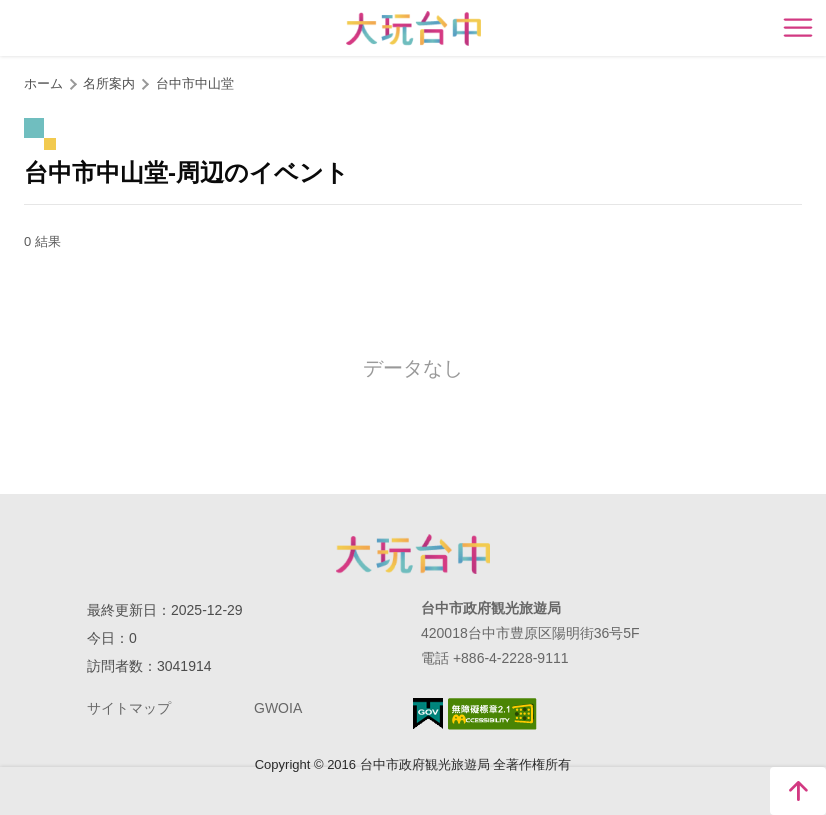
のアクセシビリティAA (492, 714)
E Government (428, 713)
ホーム (43, 83)
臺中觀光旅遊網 (413, 28)
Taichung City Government (413, 554)
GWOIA (278, 708)
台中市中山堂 (195, 83)
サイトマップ (129, 708)
